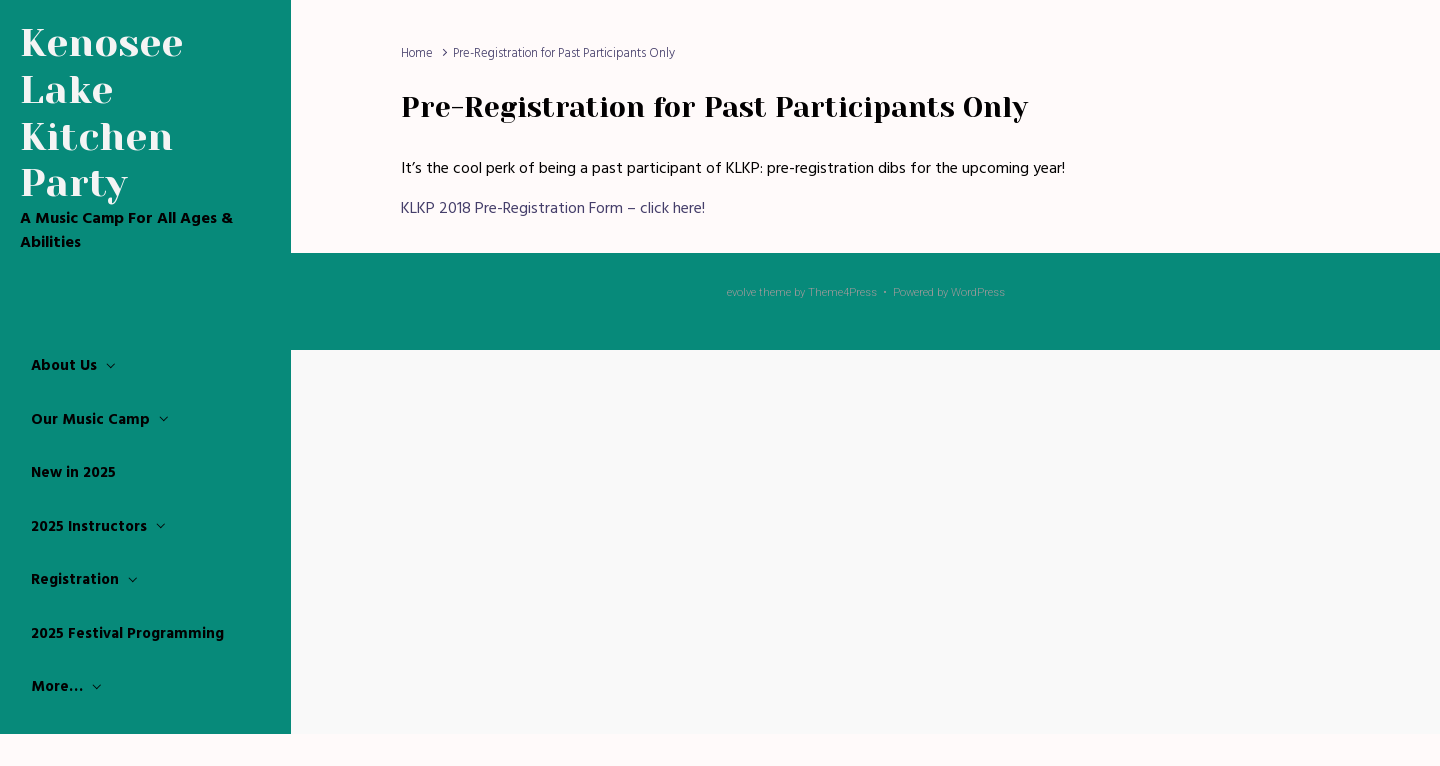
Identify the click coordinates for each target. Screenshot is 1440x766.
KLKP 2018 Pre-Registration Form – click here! (553, 209)
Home (417, 53)
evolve (741, 292)
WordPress (978, 292)
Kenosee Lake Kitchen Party (101, 112)
